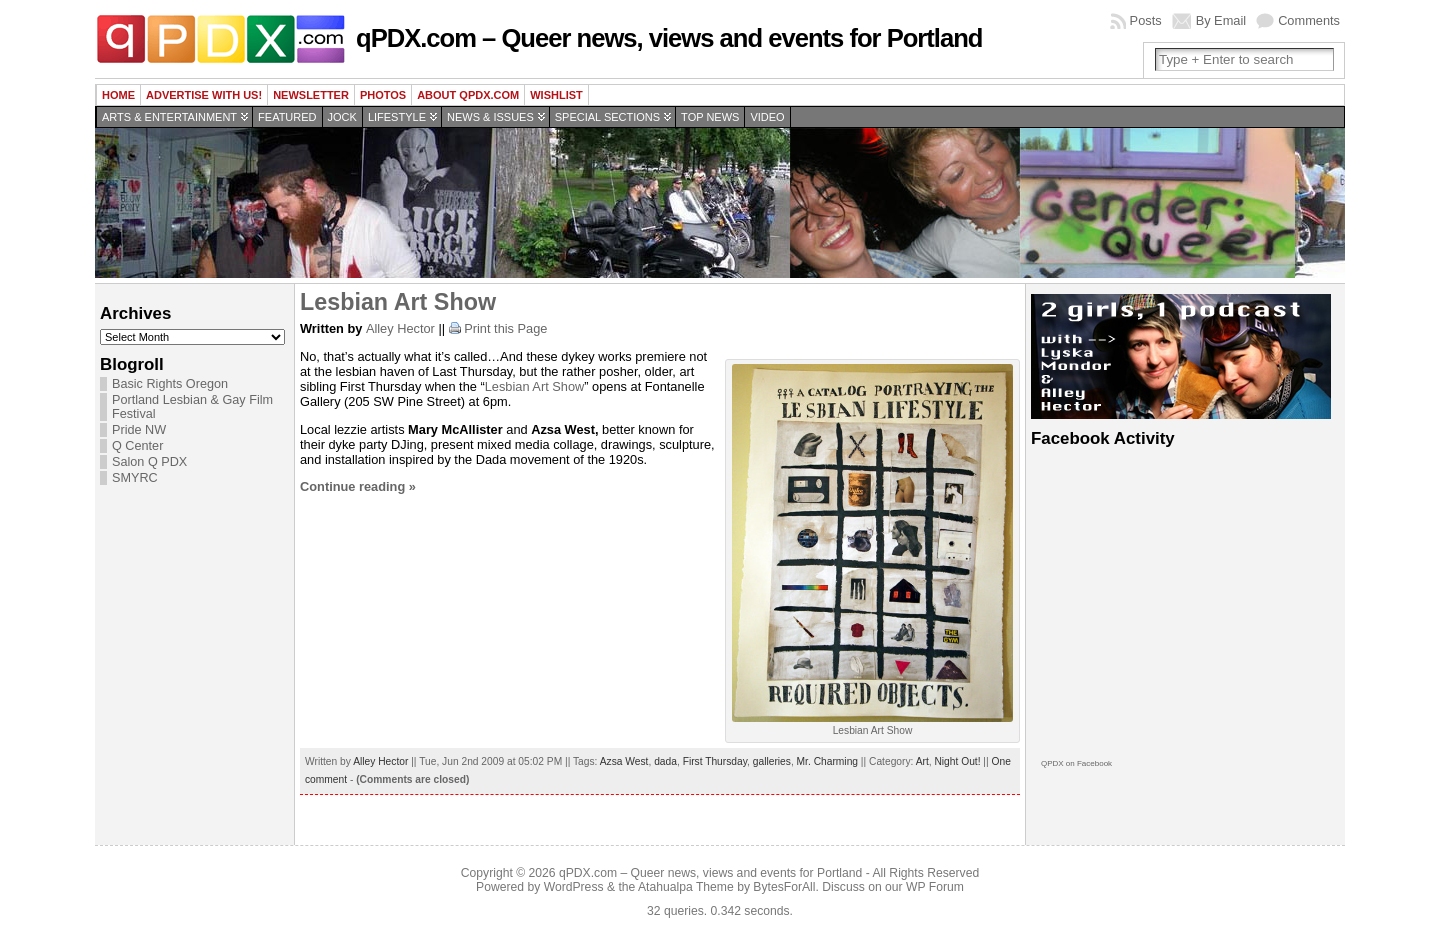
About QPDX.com (468, 95)
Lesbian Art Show (398, 302)
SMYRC (135, 478)
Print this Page (505, 328)
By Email (1221, 20)
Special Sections (607, 117)
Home (118, 95)
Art (922, 761)
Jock (342, 117)
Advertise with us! (204, 95)
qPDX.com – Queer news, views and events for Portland (669, 38)
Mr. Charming (827, 761)
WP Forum (935, 887)
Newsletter (311, 95)
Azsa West (624, 761)
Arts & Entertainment (169, 117)
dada (665, 761)
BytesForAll (784, 887)
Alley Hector (400, 328)
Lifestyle (397, 117)
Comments (1309, 20)
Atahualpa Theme (686, 887)
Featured (287, 117)
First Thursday (715, 761)
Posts (1146, 20)
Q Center (137, 446)
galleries (772, 761)
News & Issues (490, 117)
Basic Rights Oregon (170, 384)
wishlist (556, 95)
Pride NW (139, 430)
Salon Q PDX (149, 462)
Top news (710, 117)
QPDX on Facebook (1076, 763)
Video (767, 117)
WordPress (574, 887)
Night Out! (957, 761)
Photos (383, 95)
